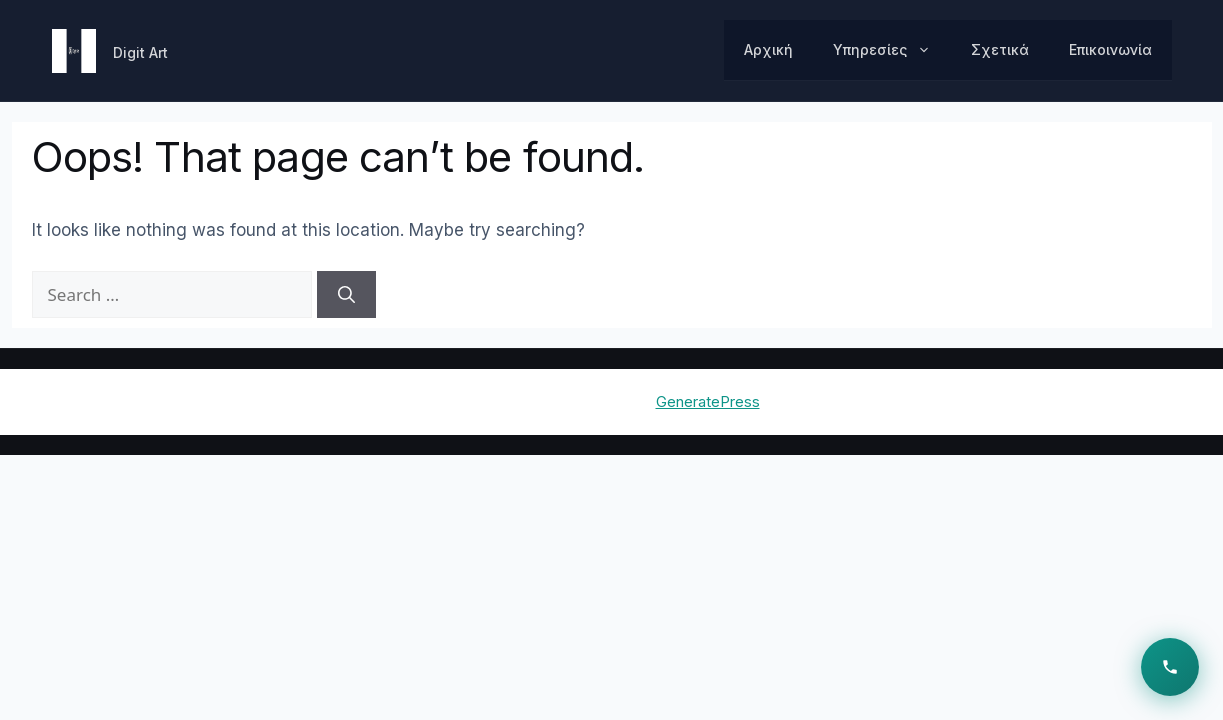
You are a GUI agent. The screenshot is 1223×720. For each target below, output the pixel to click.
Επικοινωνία (1110, 49)
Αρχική (768, 49)
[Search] (346, 295)
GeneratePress (708, 401)
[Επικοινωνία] (1170, 667)
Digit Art (140, 52)
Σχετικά (1000, 49)
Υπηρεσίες (892, 50)
